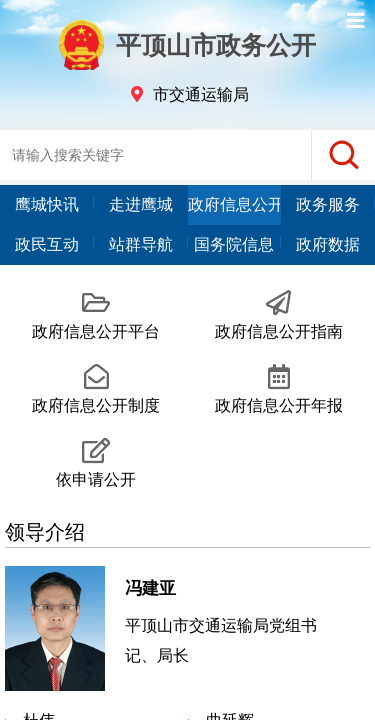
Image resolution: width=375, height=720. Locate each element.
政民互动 (47, 244)
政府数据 (328, 244)
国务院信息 (234, 244)
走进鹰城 (141, 204)
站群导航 (141, 244)
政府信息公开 (235, 204)
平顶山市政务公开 (188, 45)
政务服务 (328, 204)
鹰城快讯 (47, 204)
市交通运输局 (201, 94)
